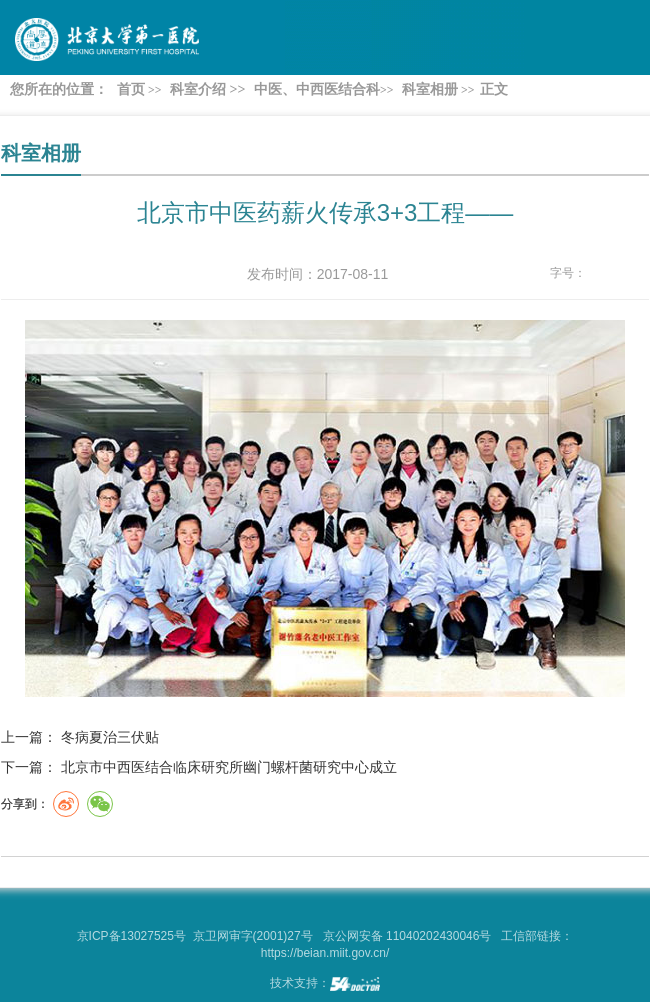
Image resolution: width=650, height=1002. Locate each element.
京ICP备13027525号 (131, 936)
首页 (131, 89)
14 (637, 273)
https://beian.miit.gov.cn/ (325, 953)
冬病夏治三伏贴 (110, 737)
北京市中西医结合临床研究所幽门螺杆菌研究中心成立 (229, 767)
